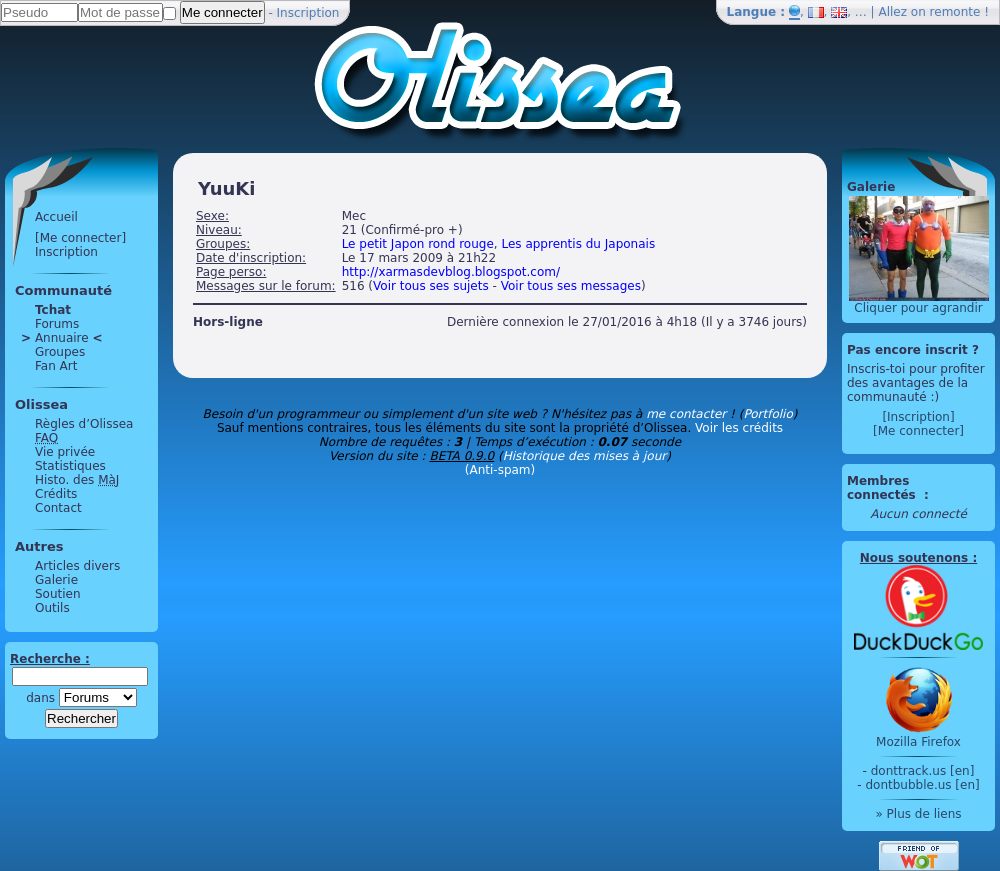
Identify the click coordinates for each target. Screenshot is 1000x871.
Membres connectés (883, 488)
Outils (52, 608)
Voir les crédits (739, 428)
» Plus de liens (918, 814)
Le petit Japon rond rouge (418, 244)
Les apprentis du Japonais (578, 244)
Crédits (56, 494)
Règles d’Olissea (84, 424)
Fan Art (56, 366)
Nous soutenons (914, 558)
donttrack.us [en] (923, 771)
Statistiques (70, 466)
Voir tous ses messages (571, 286)
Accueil (56, 217)
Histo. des (77, 480)
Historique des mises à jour (585, 456)
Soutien (58, 594)
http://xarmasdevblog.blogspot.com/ (451, 272)
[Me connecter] (80, 238)
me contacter (686, 414)
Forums (57, 324)
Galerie (56, 580)
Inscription (308, 13)
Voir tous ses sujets (431, 286)
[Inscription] (918, 417)
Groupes (60, 352)
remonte (955, 12)
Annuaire (62, 338)
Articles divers (77, 566)
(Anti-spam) (500, 470)
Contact (58, 508)
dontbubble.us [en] (922, 785)
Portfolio (767, 414)
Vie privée (65, 452)
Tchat (53, 310)
